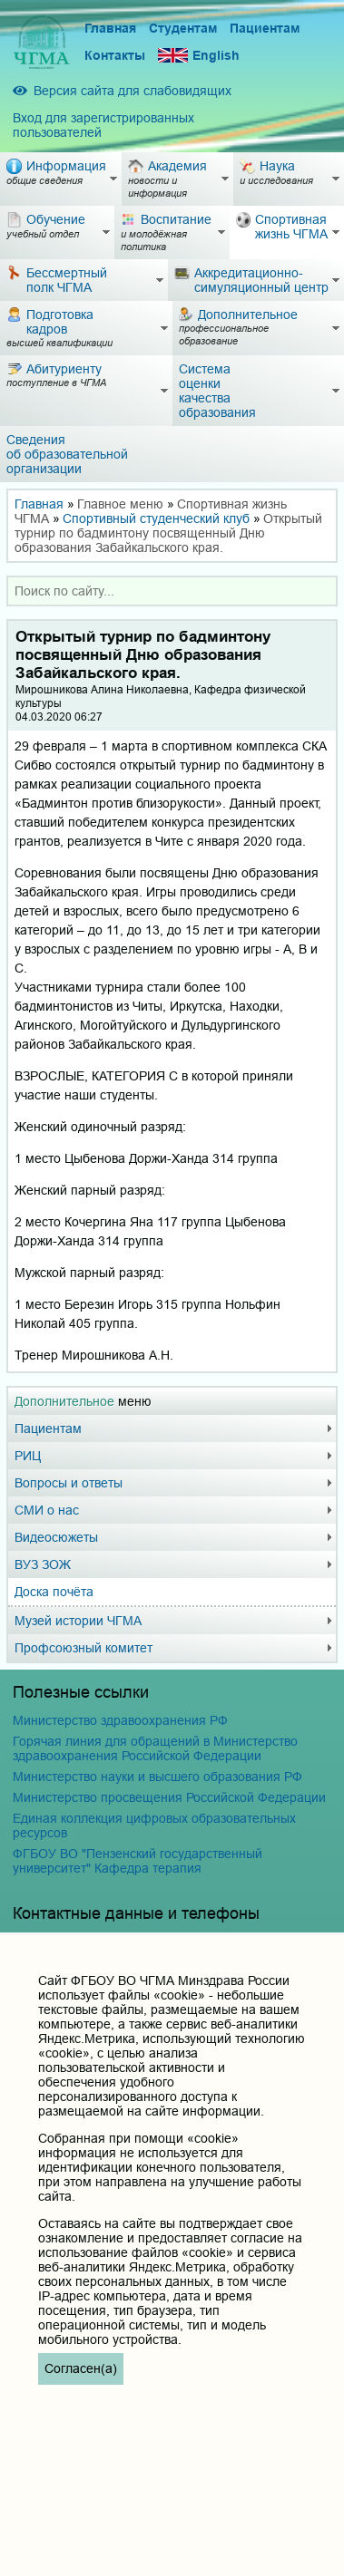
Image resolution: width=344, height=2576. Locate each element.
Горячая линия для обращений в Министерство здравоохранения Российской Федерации (155, 1748)
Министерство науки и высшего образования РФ (157, 1776)
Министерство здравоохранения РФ (120, 1720)
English (199, 55)
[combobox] (172, 591)
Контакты (114, 55)
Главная (110, 28)
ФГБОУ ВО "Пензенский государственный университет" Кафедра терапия (137, 1860)
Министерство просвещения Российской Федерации (169, 1797)
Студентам (183, 28)
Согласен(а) (80, 2368)
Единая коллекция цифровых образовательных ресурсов (154, 1825)
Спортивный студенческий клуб (156, 518)
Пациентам (265, 28)
